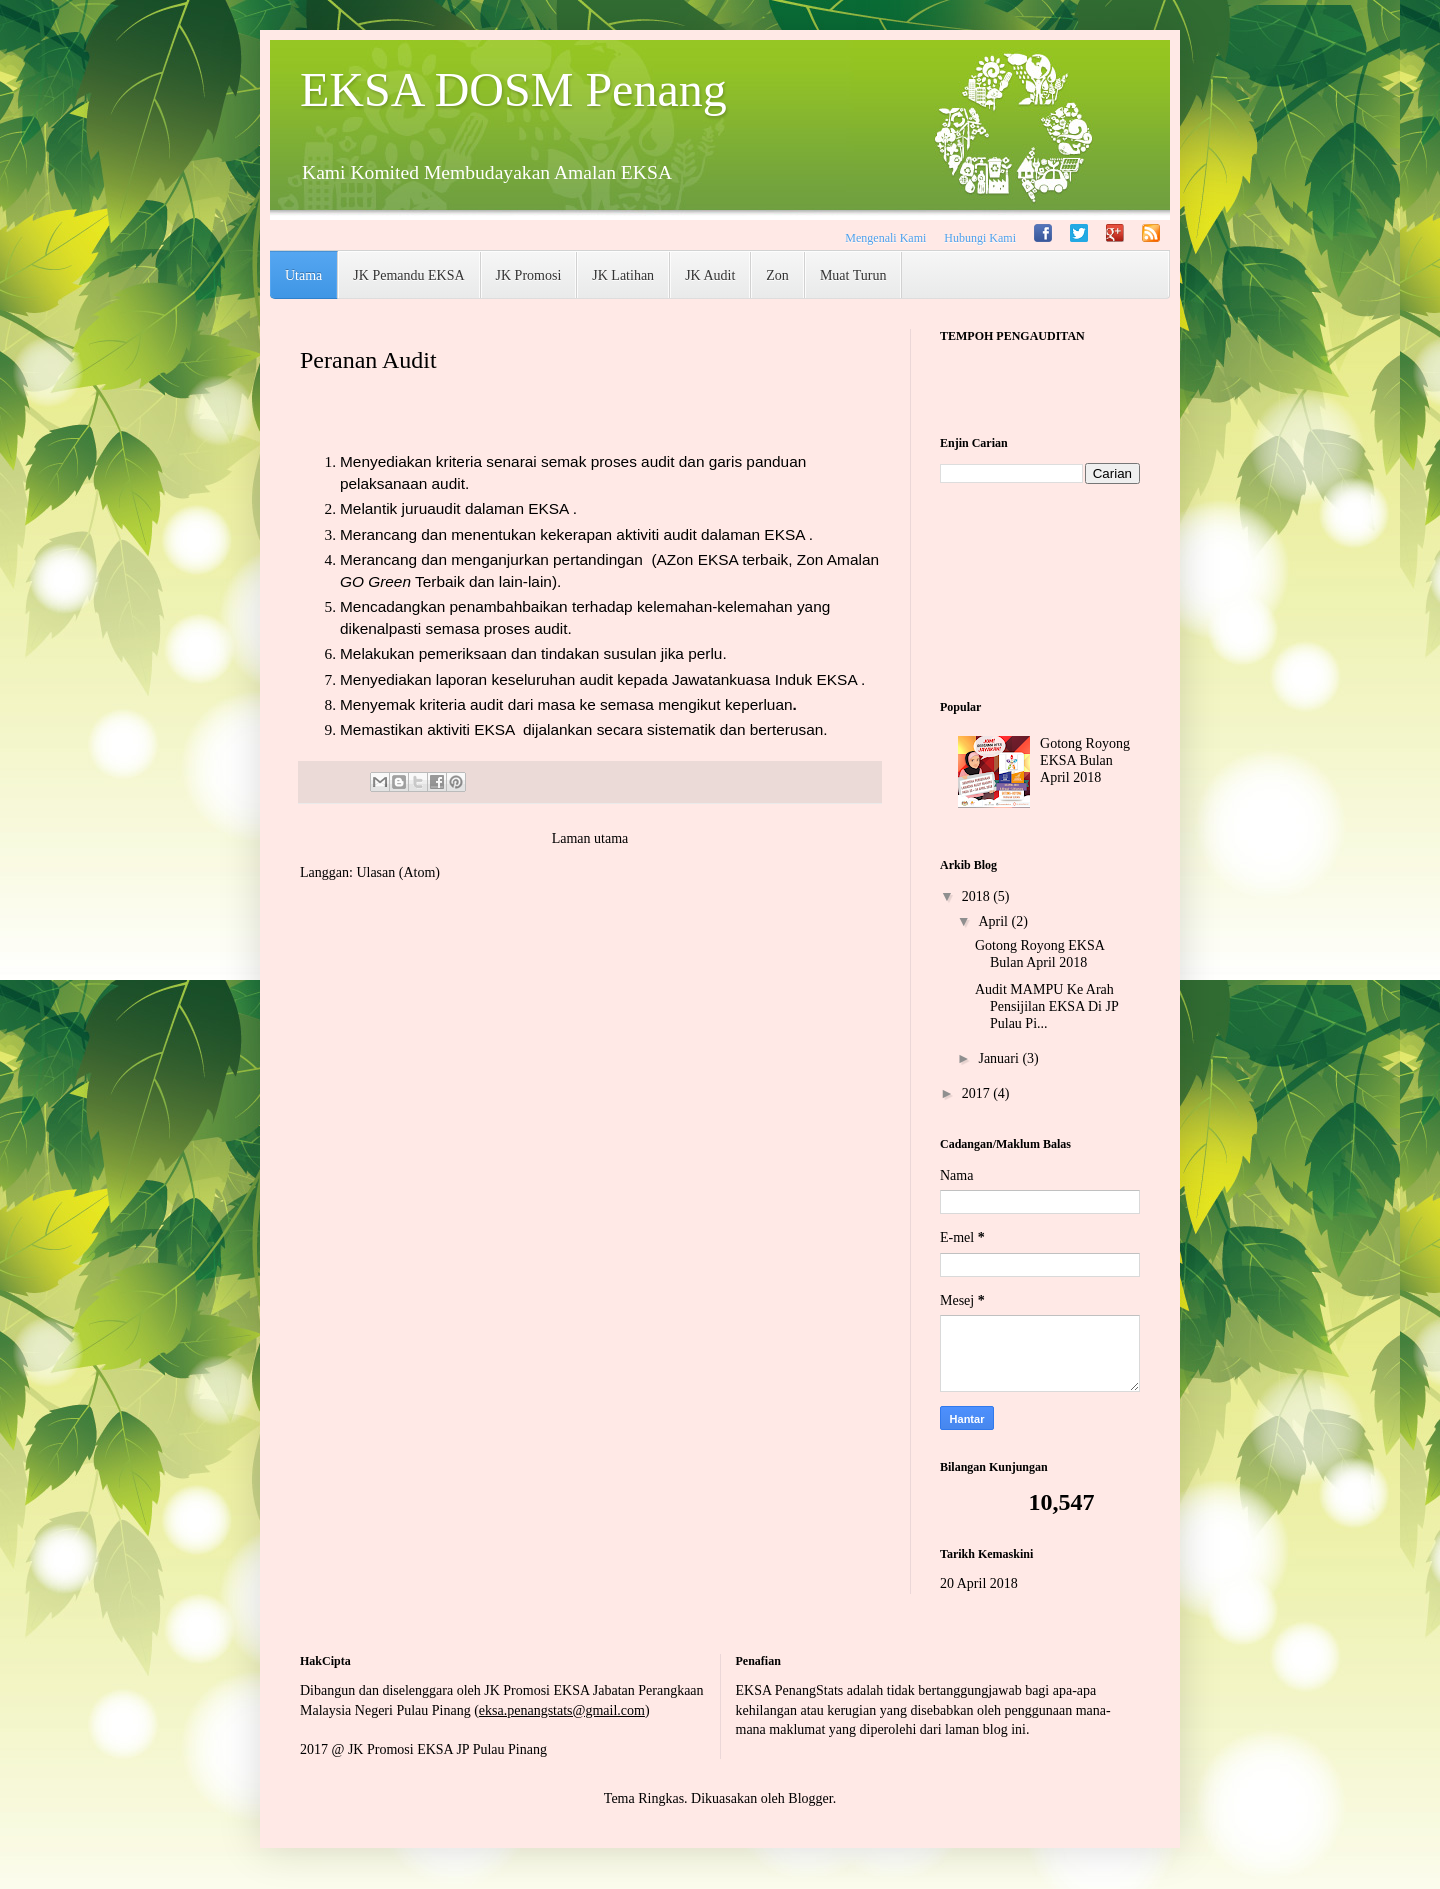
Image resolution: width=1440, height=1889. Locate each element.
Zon (777, 275)
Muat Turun (853, 275)
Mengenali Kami (885, 238)
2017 (978, 1093)
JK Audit (710, 275)
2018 (978, 896)
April (994, 921)
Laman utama (590, 838)
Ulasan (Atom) (398, 872)
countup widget (1040, 381)
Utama (303, 275)
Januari (1000, 1058)
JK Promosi (529, 275)
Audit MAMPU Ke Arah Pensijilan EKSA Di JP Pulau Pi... (1046, 1006)
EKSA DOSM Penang (513, 89)
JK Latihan (623, 275)
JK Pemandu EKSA (408, 275)
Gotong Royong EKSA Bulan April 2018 (1085, 760)
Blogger (810, 1798)
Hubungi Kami (980, 238)
